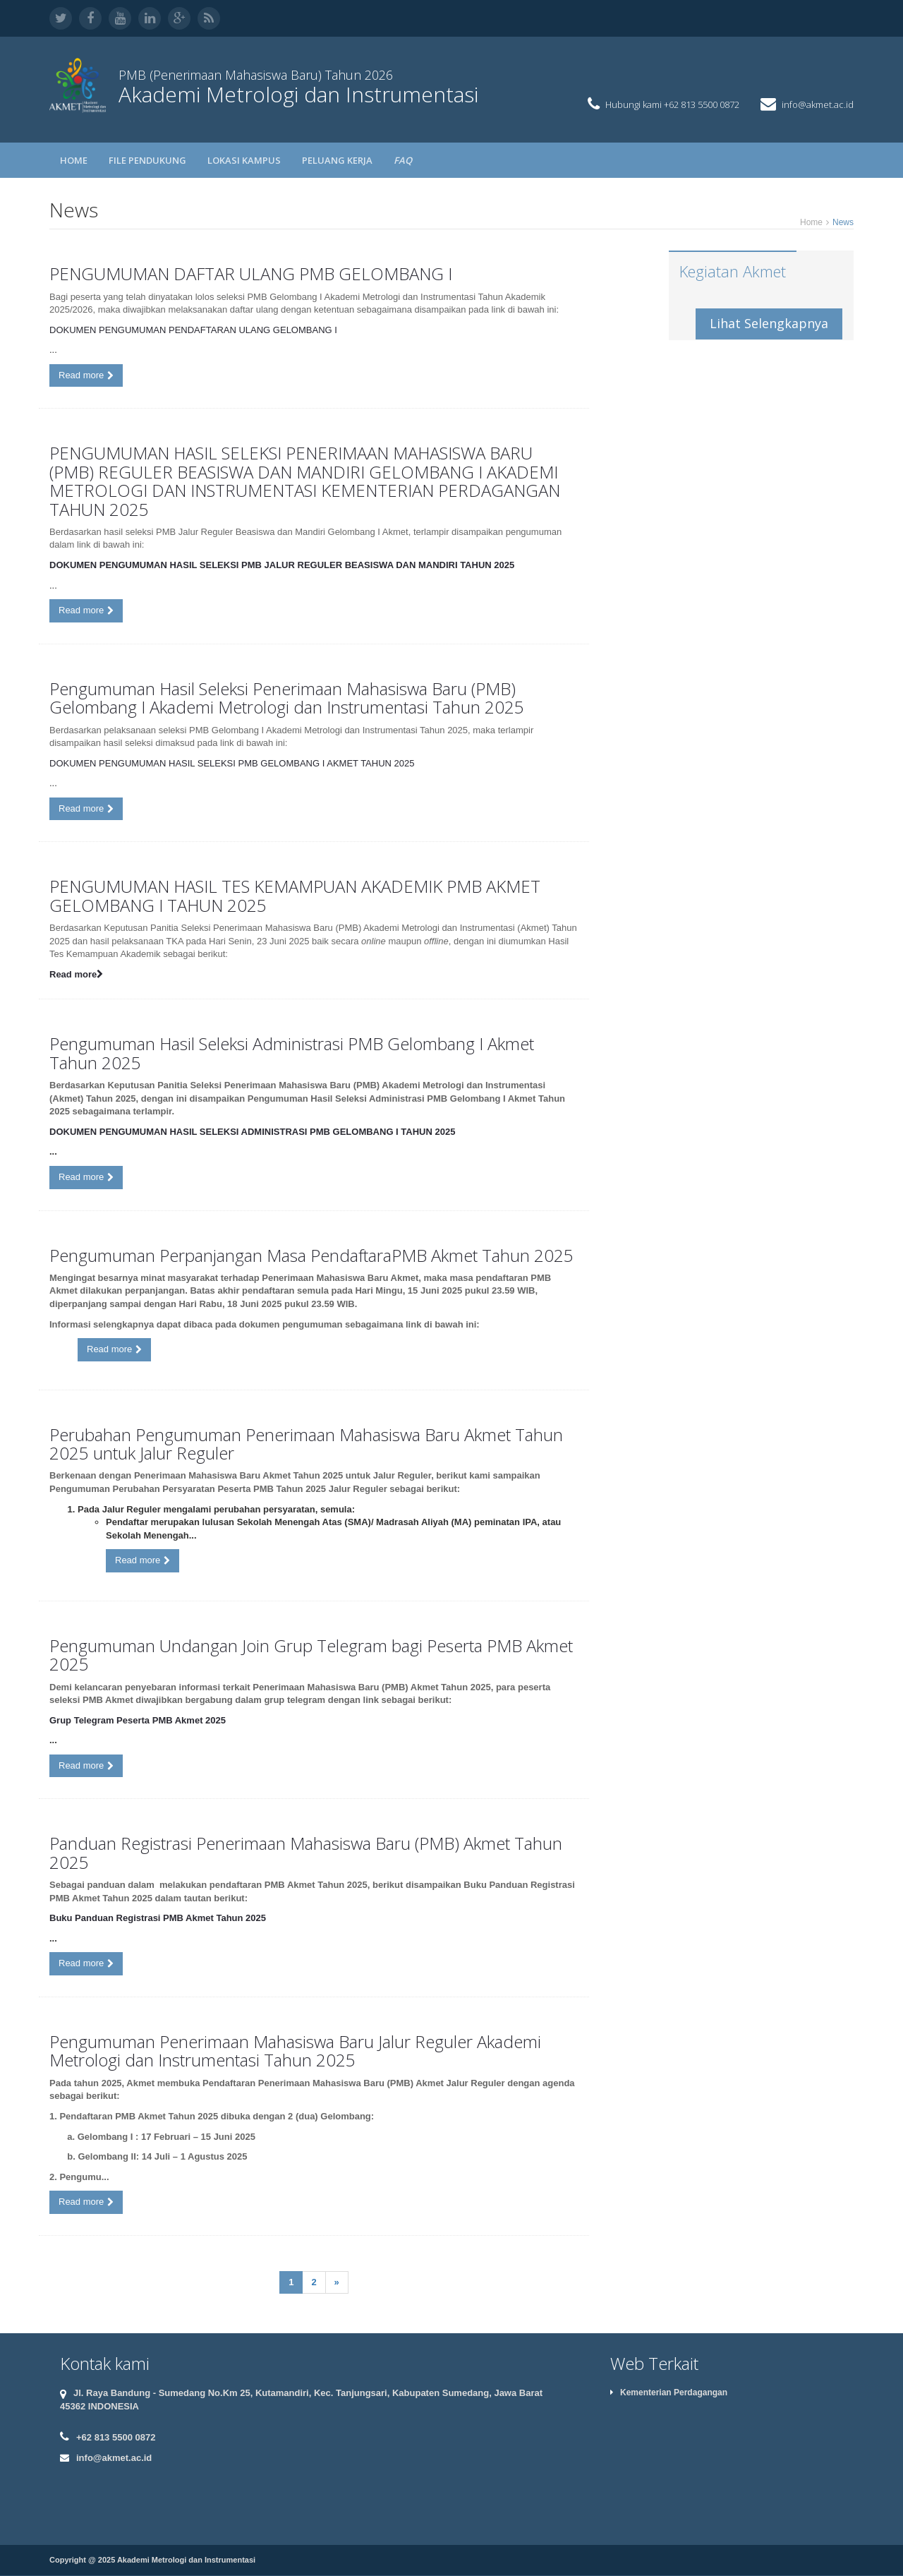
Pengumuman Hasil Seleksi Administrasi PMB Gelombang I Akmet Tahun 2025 (291, 1052)
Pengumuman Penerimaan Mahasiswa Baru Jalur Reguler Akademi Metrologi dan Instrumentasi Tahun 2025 (295, 2050)
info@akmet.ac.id (818, 104)
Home (73, 160)
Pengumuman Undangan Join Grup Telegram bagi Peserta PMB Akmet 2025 (311, 1654)
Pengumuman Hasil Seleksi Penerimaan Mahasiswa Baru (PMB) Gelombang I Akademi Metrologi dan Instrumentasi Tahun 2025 (286, 697)
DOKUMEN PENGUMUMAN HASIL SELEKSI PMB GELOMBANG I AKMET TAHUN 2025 (231, 763)
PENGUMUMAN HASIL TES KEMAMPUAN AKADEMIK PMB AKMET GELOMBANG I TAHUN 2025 (294, 895)
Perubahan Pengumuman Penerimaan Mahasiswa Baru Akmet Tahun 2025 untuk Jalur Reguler (306, 1443)
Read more (86, 375)
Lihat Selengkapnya (769, 323)
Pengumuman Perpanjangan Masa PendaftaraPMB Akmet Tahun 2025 (311, 1255)
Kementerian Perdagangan (668, 2392)
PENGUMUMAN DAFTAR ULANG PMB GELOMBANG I (250, 273)
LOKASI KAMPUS (244, 160)
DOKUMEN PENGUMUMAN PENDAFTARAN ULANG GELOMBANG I (193, 330)
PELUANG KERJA (337, 160)
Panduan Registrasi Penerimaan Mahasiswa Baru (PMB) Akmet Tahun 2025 (305, 1852)
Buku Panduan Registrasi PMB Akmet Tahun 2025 (157, 1918)
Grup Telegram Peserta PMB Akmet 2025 (137, 1720)
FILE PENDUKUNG (147, 160)
